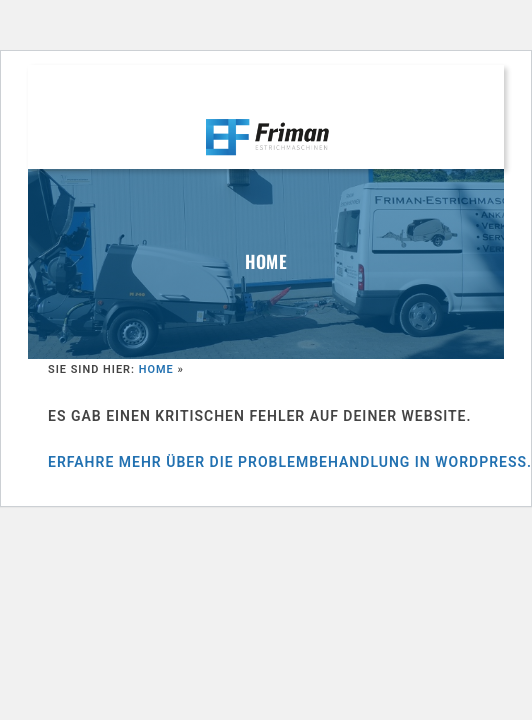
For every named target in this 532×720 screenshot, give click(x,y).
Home (156, 369)
